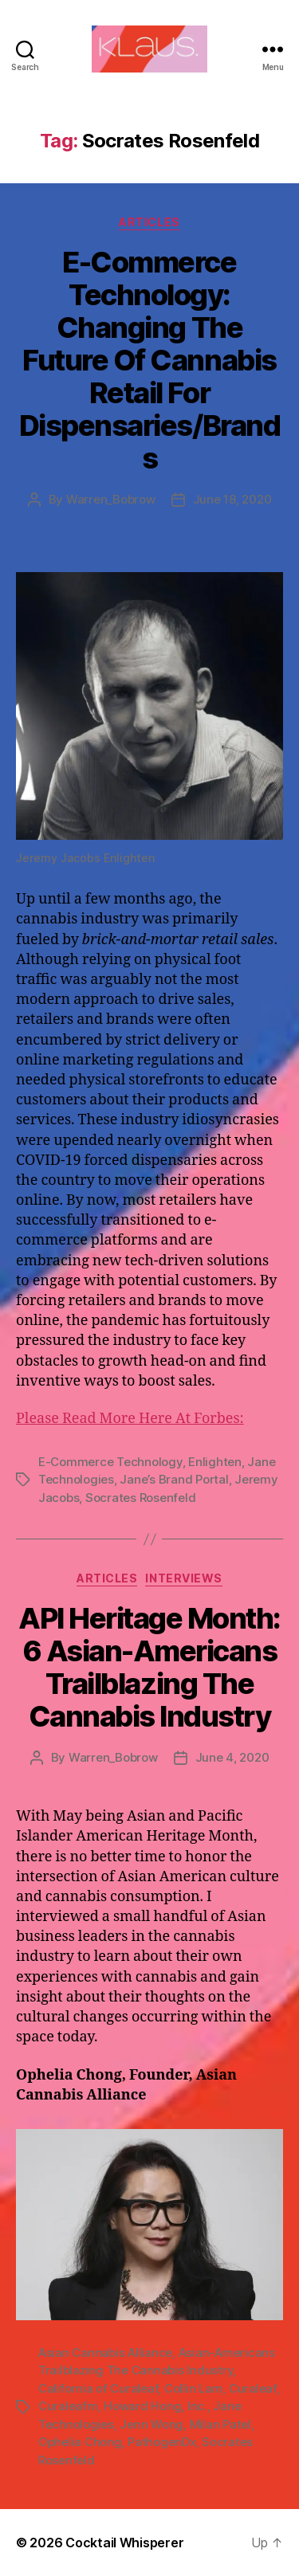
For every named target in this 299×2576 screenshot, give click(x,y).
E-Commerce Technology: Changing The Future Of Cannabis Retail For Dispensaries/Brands (149, 360)
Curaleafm (68, 2405)
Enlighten (215, 1461)
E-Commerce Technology (110, 1461)
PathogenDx (161, 2441)
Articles (149, 222)
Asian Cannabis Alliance (105, 2352)
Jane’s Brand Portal (174, 1479)
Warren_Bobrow (110, 499)
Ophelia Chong (80, 2441)
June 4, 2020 (232, 1757)
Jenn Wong (151, 2424)
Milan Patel (220, 2424)
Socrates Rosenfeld (140, 1497)
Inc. (197, 2405)
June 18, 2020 (232, 499)
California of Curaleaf (98, 2388)
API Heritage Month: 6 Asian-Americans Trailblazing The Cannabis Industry (149, 1667)
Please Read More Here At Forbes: (130, 1419)
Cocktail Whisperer (124, 2543)
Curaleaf (253, 2388)
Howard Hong (142, 2405)
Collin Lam (193, 2388)
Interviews (183, 1578)
